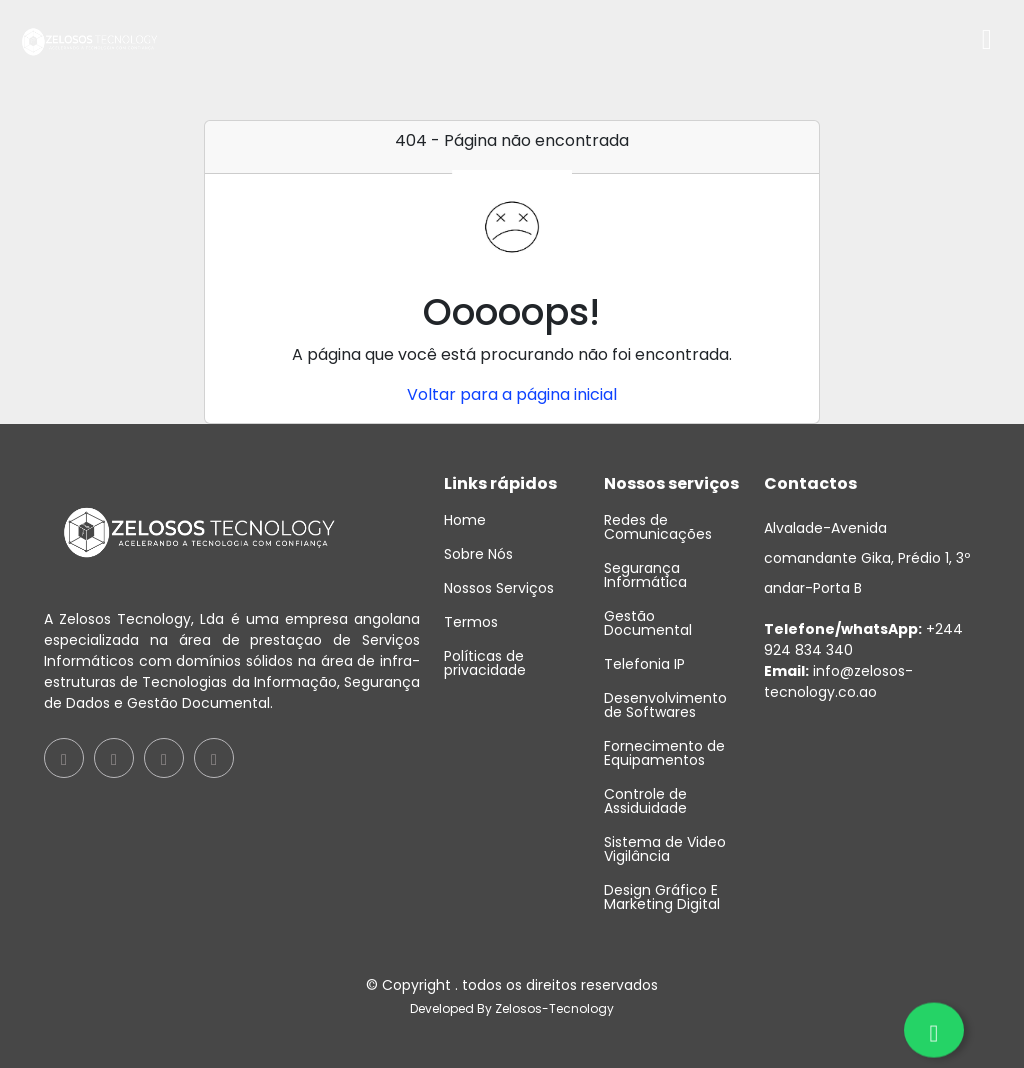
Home (465, 520)
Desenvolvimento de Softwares (665, 705)
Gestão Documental (648, 623)
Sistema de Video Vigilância (665, 849)
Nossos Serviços (499, 588)
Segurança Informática (645, 575)
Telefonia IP (644, 664)
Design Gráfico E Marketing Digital (662, 897)
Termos (471, 622)
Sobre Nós (478, 554)
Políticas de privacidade (485, 663)
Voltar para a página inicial (512, 394)
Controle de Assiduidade (645, 801)
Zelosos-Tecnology (554, 1008)
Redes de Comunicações (658, 527)
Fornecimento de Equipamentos (664, 753)
